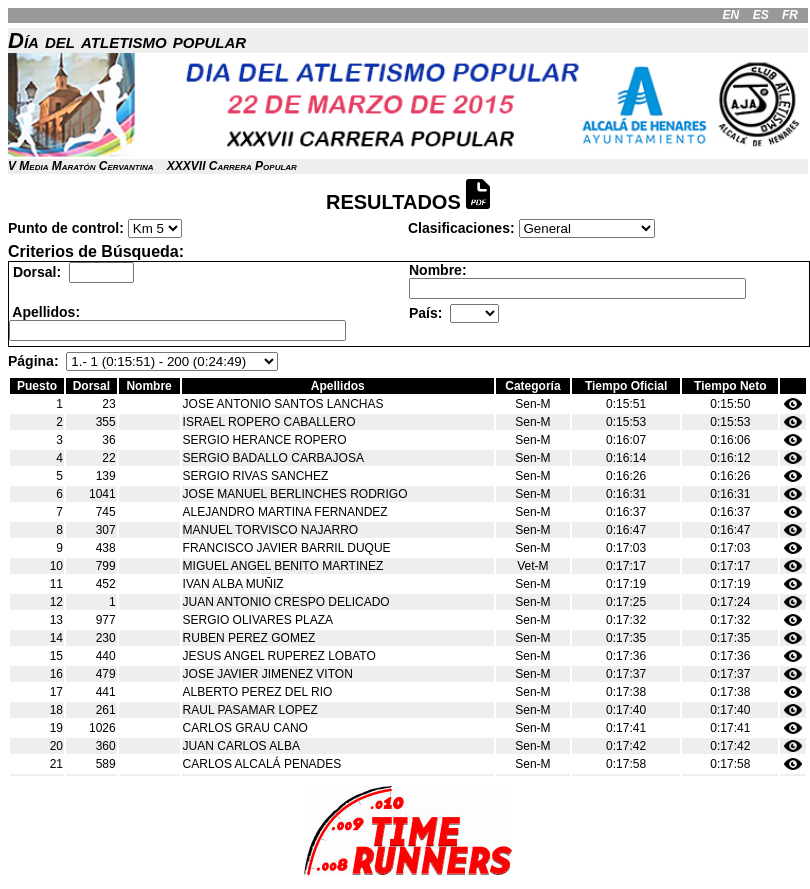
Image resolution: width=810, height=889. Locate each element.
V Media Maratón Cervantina (80, 166)
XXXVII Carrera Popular (232, 166)
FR (790, 15)
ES (761, 15)
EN (731, 15)
